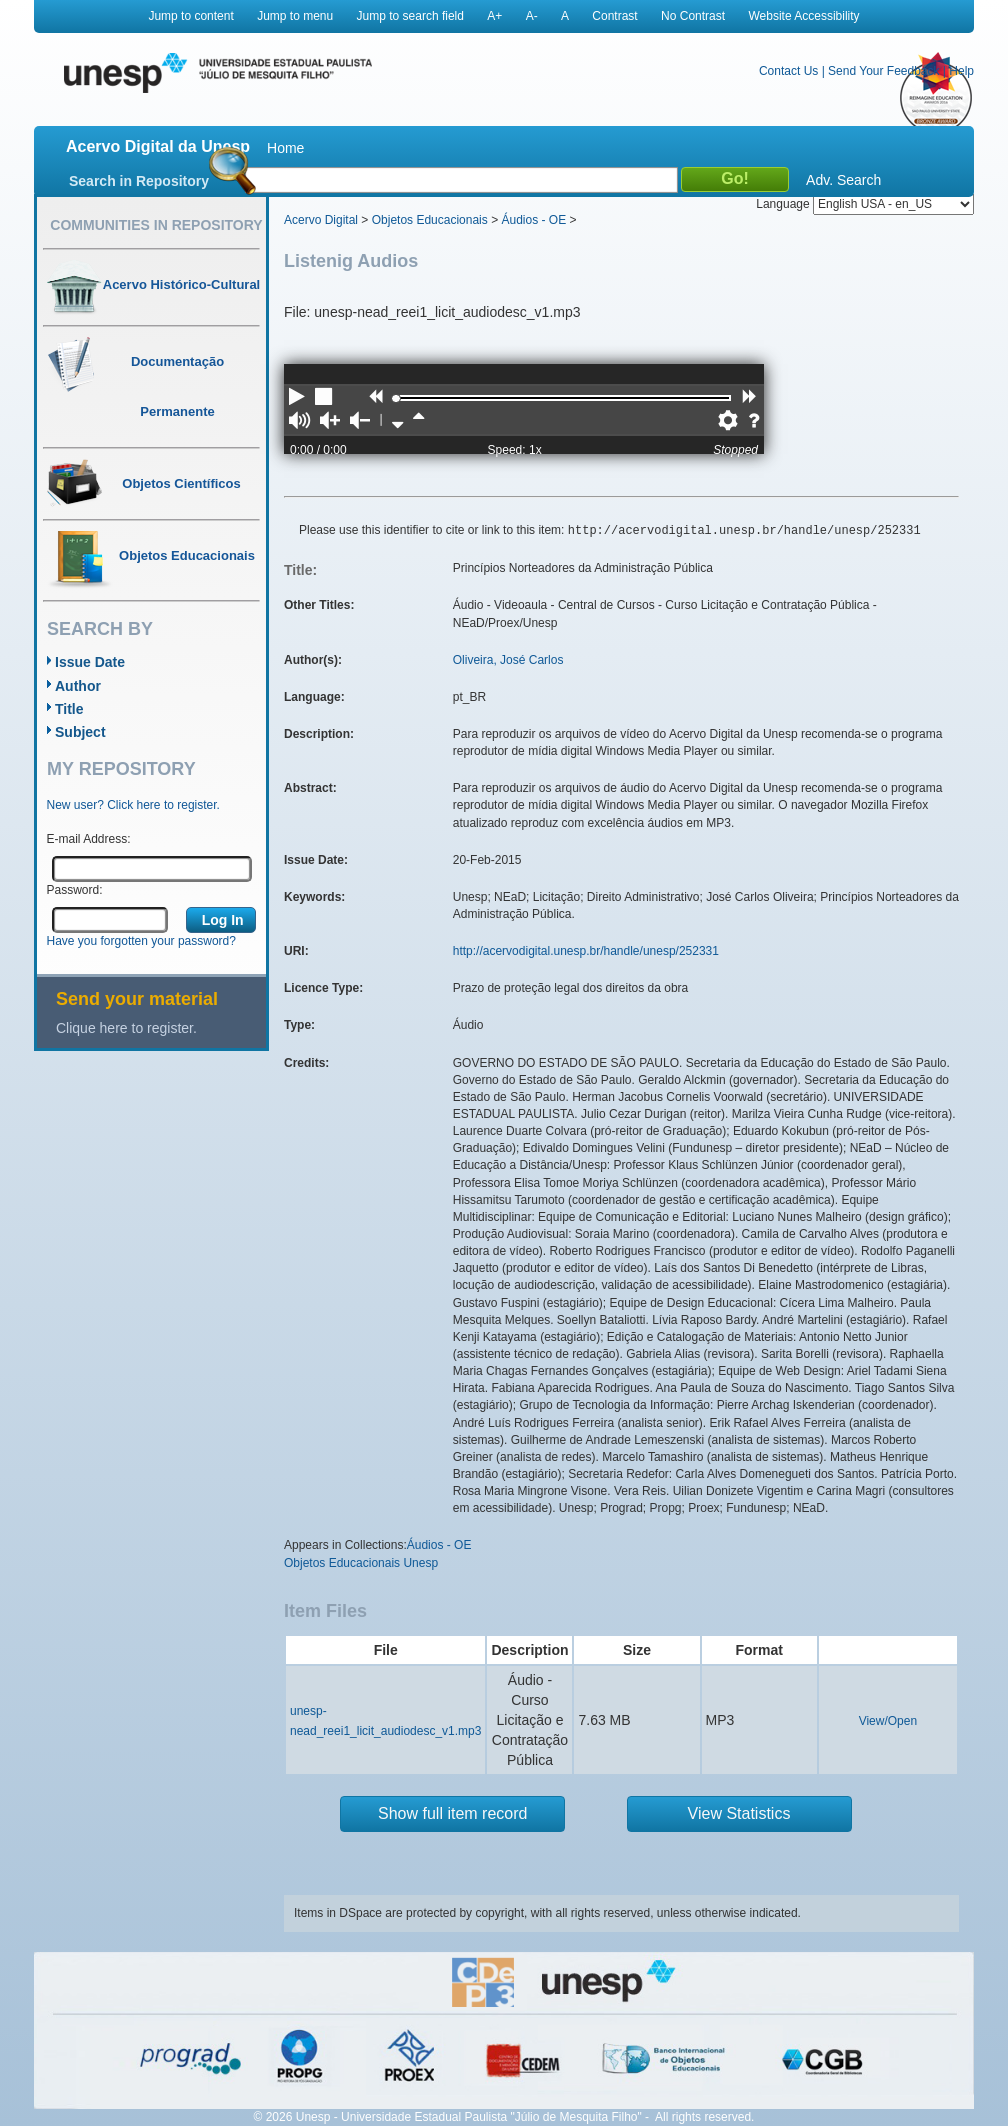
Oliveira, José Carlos (508, 660)
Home (285, 148)
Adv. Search (843, 180)
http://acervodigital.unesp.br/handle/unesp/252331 (586, 951)
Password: (75, 890)
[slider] (396, 399)
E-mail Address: (89, 839)
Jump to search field (410, 16)
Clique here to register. (126, 1028)
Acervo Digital (321, 220)
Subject (80, 732)
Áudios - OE (533, 220)
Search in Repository (139, 181)
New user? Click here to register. (133, 805)
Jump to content (190, 16)
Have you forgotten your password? (141, 941)
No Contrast (693, 16)
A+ (494, 16)
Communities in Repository (156, 225)
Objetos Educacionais (430, 220)
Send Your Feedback (883, 71)
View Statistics (739, 1813)
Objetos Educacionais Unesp (361, 1563)
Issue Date (90, 662)
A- (532, 16)
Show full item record (452, 1813)
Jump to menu (295, 16)
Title (69, 709)
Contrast (614, 16)
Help (961, 71)
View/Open (888, 1721)
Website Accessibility (803, 16)
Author (78, 686)
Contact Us (788, 71)
